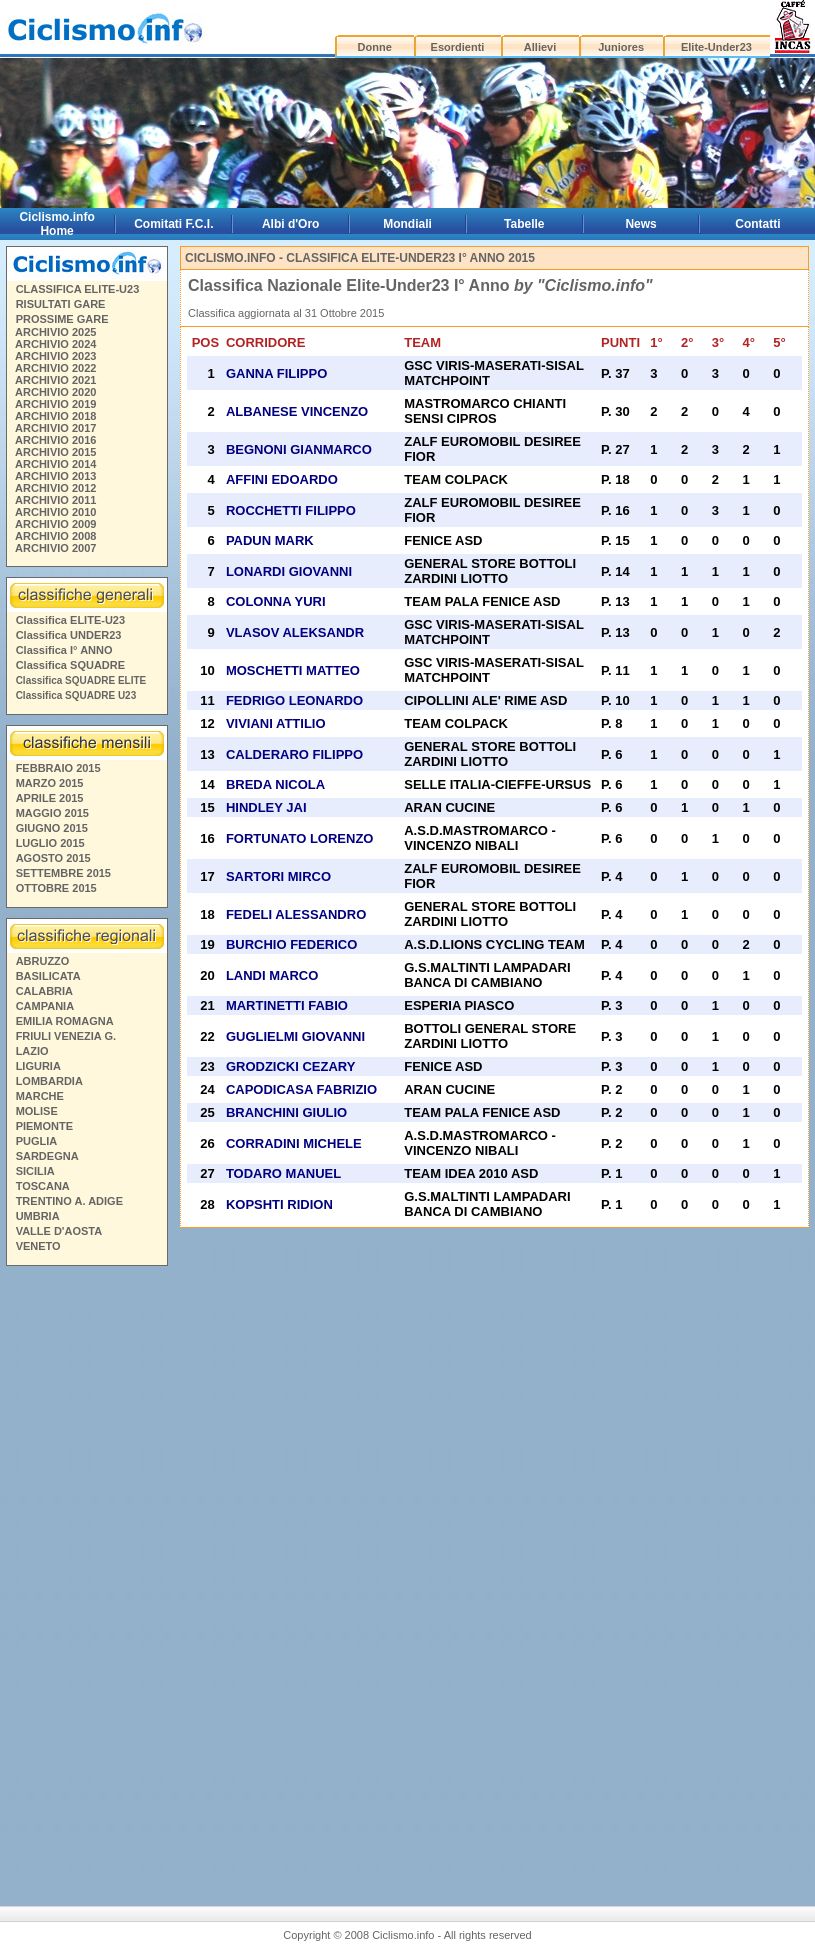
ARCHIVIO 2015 (55, 452)
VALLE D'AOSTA (59, 1231)
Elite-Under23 (716, 47)
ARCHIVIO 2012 (55, 488)
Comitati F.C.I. (173, 224)
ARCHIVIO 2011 (55, 500)
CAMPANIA (45, 1006)
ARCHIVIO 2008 (55, 536)
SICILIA (35, 1171)
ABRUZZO (43, 961)
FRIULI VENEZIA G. (66, 1036)
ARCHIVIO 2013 (55, 476)
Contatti (757, 224)
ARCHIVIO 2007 (55, 548)
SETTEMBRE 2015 (63, 873)
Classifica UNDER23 (69, 635)
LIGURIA (38, 1066)
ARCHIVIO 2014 (55, 464)
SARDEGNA (47, 1156)
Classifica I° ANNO (64, 650)
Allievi (540, 47)
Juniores (621, 47)
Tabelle (524, 224)
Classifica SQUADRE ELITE (81, 680)
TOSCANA (43, 1186)
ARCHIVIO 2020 (55, 392)
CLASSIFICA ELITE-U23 (78, 289)
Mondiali (407, 224)
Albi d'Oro (291, 224)
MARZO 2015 (50, 783)
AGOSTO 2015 (53, 858)
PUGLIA (37, 1141)
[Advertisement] (86, 1578)
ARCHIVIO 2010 (55, 512)
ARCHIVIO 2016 (55, 440)
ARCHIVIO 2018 (55, 416)
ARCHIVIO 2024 (55, 344)
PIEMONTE (44, 1126)
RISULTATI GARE (61, 304)
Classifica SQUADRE (70, 665)
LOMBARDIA (49, 1081)
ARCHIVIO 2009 (55, 524)
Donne (375, 47)
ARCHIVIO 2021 (55, 380)
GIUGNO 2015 (52, 828)
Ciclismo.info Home (56, 224)
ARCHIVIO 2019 (55, 404)
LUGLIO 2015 (50, 843)
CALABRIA (44, 991)
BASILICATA (48, 976)
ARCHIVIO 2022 (55, 368)
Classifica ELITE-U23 (70, 620)
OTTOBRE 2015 (56, 888)
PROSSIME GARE (62, 319)
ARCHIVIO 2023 (55, 356)
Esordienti (458, 47)
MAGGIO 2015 (52, 813)
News (640, 224)
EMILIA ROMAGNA (65, 1021)
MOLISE (37, 1111)
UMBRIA (38, 1216)
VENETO (38, 1246)
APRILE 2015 (50, 798)
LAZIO (32, 1051)
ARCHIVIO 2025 (55, 332)
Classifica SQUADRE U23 (76, 695)
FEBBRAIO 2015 (58, 768)
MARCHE (40, 1096)
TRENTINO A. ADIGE (69, 1201)
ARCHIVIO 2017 (55, 428)
